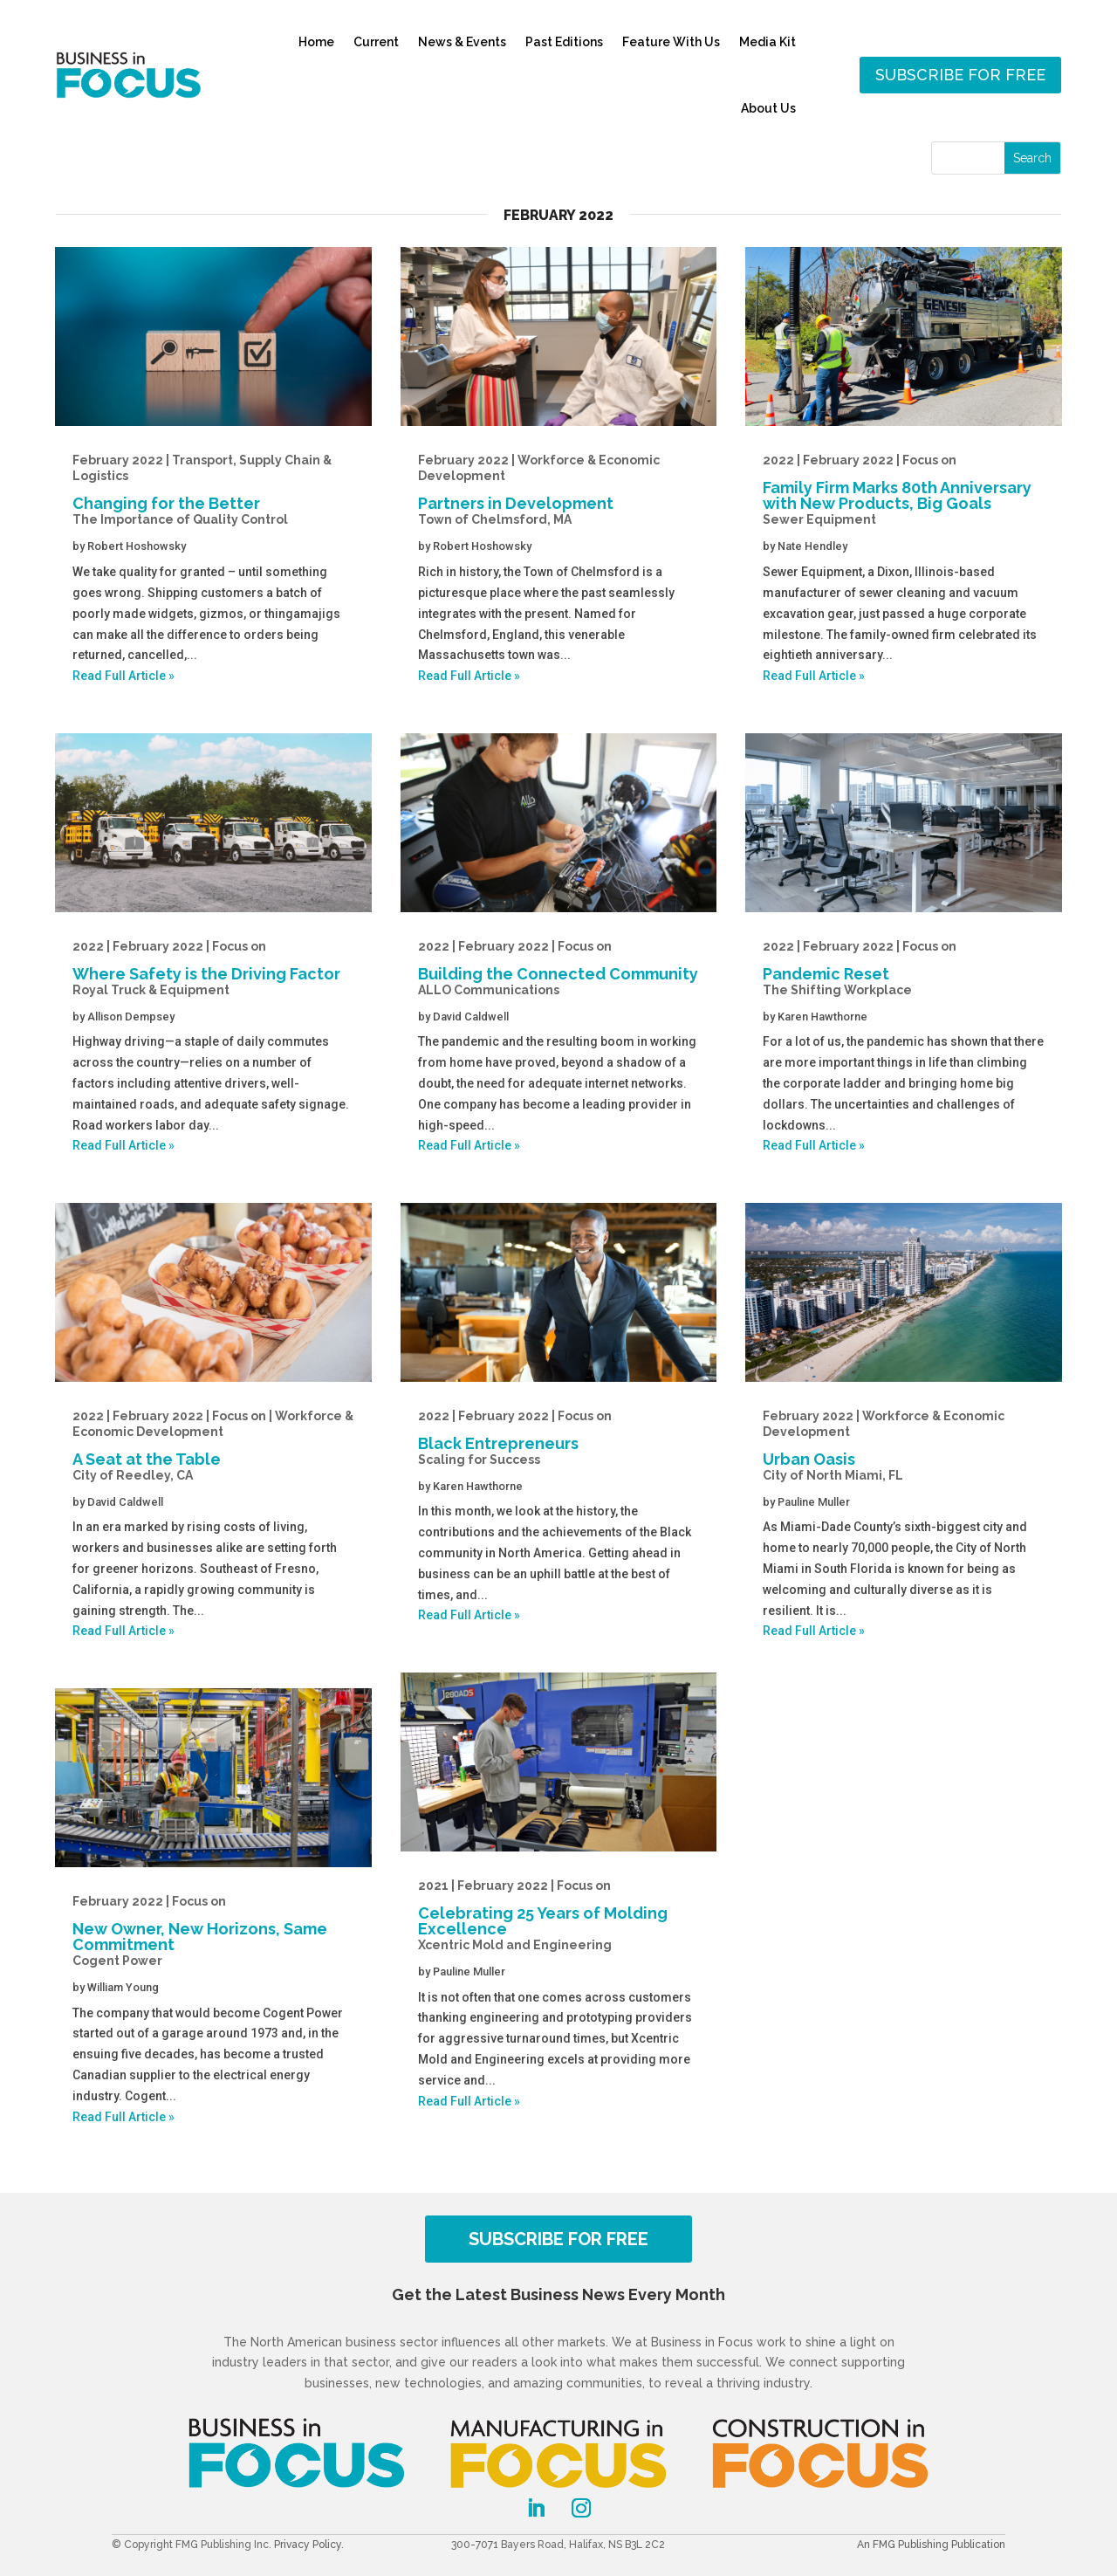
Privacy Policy (307, 2544)
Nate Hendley (812, 546)
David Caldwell (125, 1501)
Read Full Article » (123, 676)
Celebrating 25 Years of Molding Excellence (559, 1915)
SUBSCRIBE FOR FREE (558, 2239)
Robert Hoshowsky (136, 546)
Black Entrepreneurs (559, 1437)
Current (376, 42)
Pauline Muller (469, 1971)
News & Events (462, 42)
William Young (123, 1987)
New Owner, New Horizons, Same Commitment (213, 1930)
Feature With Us (671, 42)
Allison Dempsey (131, 1016)
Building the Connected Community (559, 968)
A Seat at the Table (213, 1445)
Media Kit (767, 42)
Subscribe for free (960, 74)
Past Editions (564, 42)
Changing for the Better (213, 489)
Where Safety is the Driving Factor (213, 968)
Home (316, 42)
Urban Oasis (904, 1445)
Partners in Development (559, 489)
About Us (768, 108)
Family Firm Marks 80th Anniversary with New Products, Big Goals (904, 489)
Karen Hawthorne (478, 1486)
